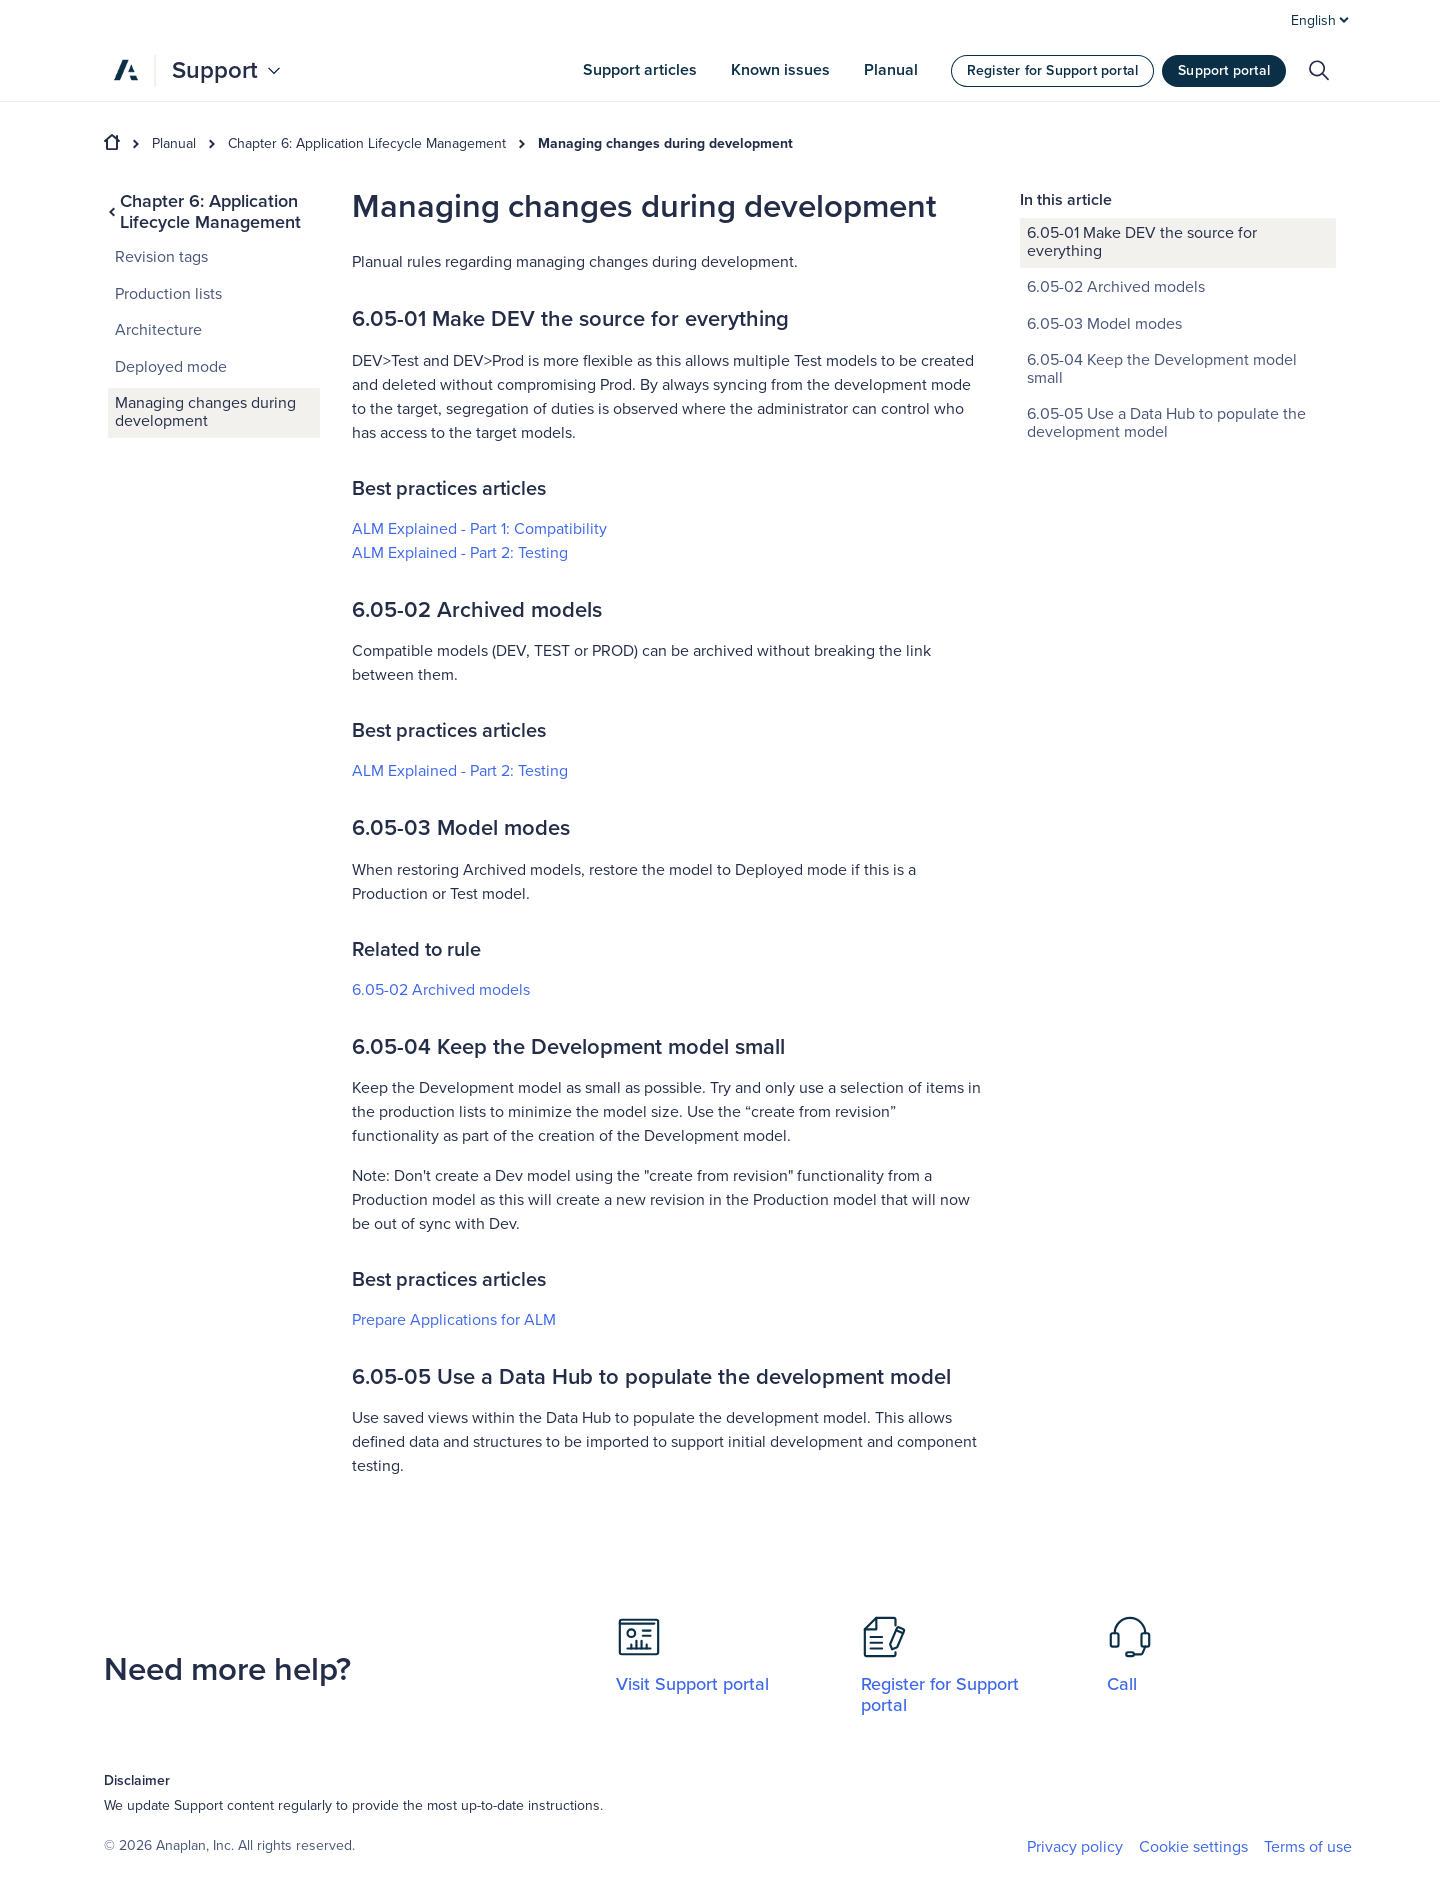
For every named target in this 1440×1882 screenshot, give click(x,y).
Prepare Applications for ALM (454, 1320)
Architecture (158, 330)
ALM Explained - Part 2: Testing (460, 553)
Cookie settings (1193, 1847)
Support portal (1224, 70)
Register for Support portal (1052, 70)
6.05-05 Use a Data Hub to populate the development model (1166, 423)
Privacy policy (1075, 1847)
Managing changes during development (665, 144)
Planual (174, 144)
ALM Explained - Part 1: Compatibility (479, 529)
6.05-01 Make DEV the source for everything (1142, 242)
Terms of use (1308, 1847)
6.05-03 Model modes (1104, 324)
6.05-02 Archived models (441, 990)
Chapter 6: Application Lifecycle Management (367, 144)
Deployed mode (171, 367)
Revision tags (161, 257)
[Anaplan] (126, 70)
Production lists (168, 294)
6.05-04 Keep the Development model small (1162, 369)
